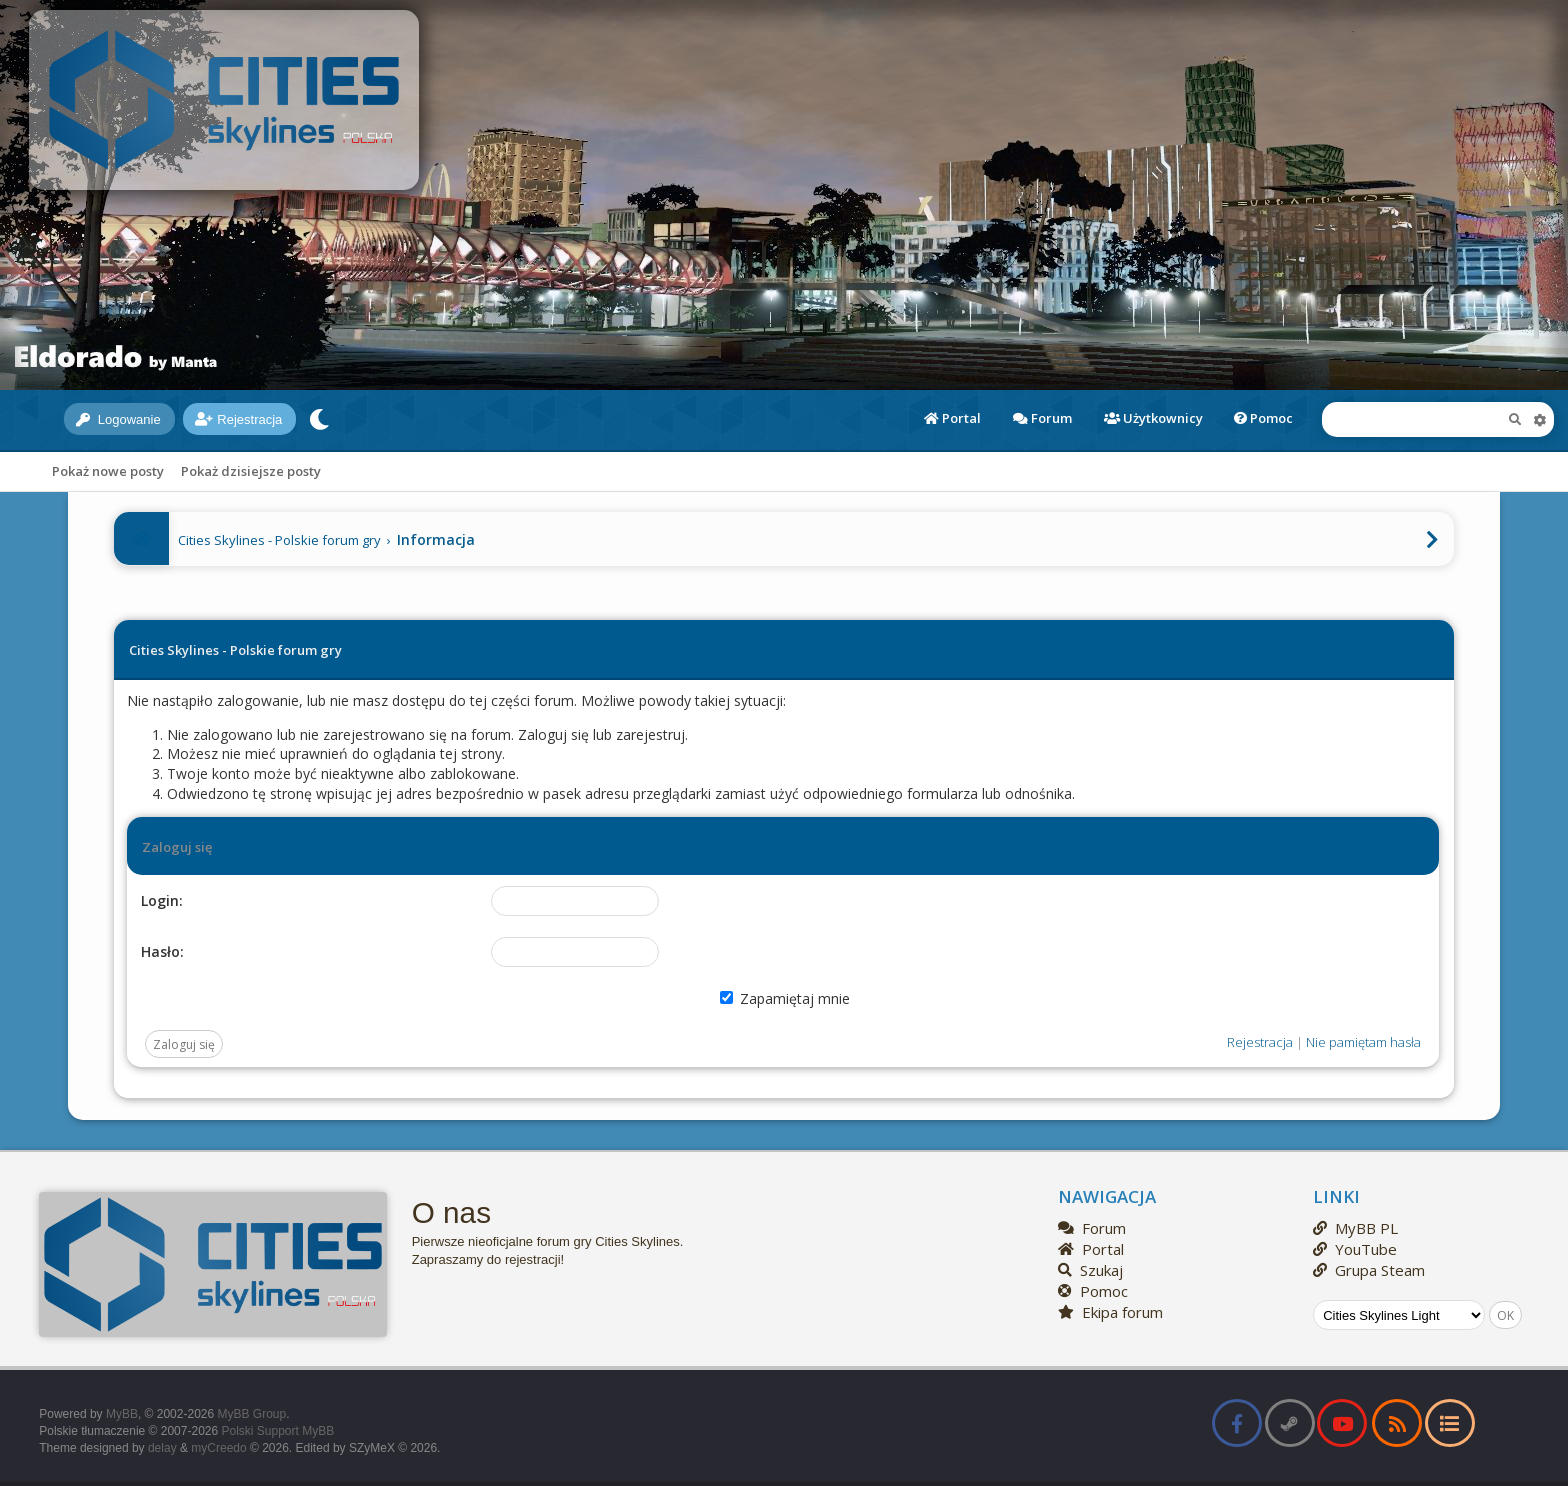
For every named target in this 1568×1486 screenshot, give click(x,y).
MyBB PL (1355, 1228)
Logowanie (118, 419)
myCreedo (218, 1448)
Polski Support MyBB (277, 1431)
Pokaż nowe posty (108, 471)
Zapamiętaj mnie (785, 998)
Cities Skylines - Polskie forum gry (279, 540)
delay (162, 1448)
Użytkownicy (1153, 418)
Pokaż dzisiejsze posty (251, 471)
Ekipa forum (1110, 1312)
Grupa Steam (1369, 1270)
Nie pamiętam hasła (1363, 1042)
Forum (1042, 418)
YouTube (1355, 1249)
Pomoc (1263, 418)
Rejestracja (238, 419)
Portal (952, 418)
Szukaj (1090, 1270)
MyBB (122, 1414)
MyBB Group (252, 1414)
